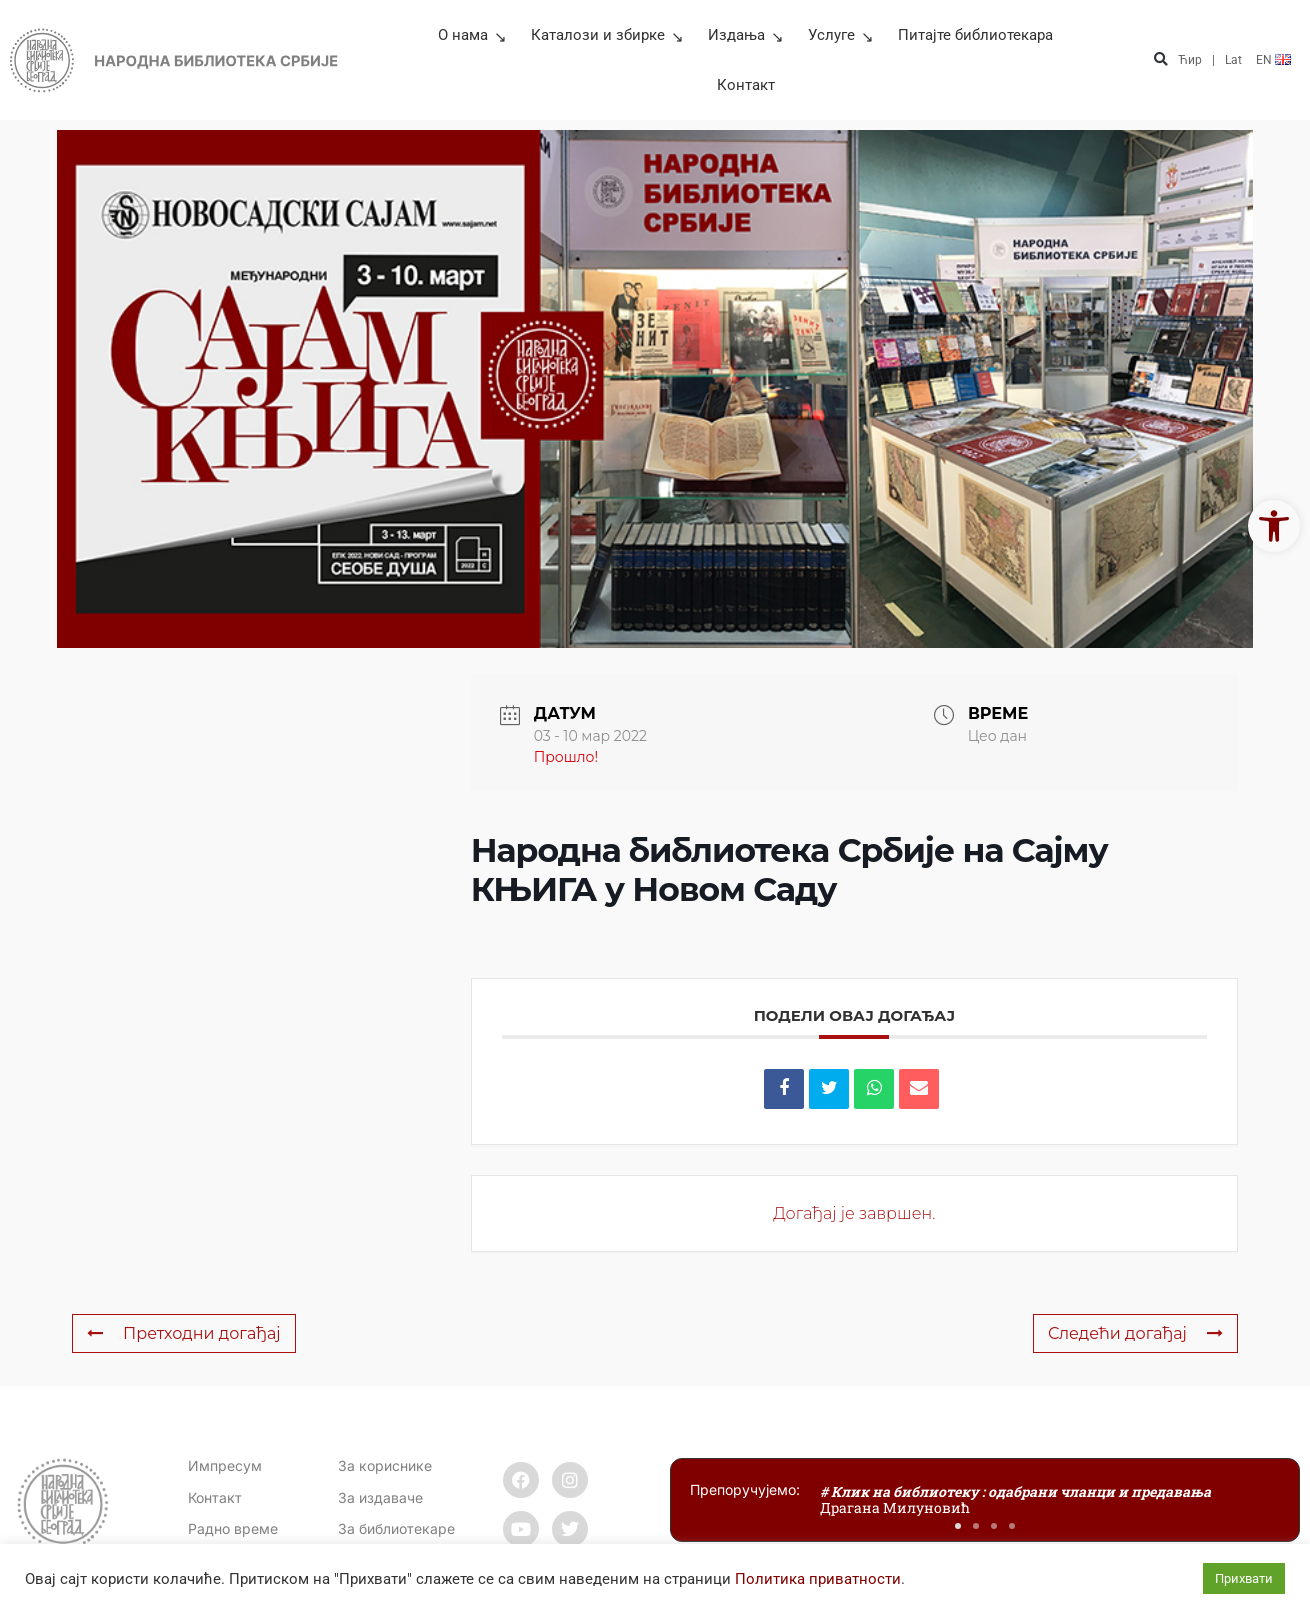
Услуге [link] (841, 35)
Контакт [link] (746, 85)
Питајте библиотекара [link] (975, 35)
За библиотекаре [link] (396, 1528)
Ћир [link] (1190, 60)
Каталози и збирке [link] (607, 35)
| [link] (1213, 60)
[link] (1274, 526)
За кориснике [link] (385, 1465)
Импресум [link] (225, 1465)
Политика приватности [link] (818, 1579)
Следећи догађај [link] (1135, 1333)
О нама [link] (472, 35)
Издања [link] (746, 35)
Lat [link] (1233, 60)
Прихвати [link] (1244, 1578)
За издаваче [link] (380, 1497)
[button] (1160, 60)
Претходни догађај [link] (184, 1333)
